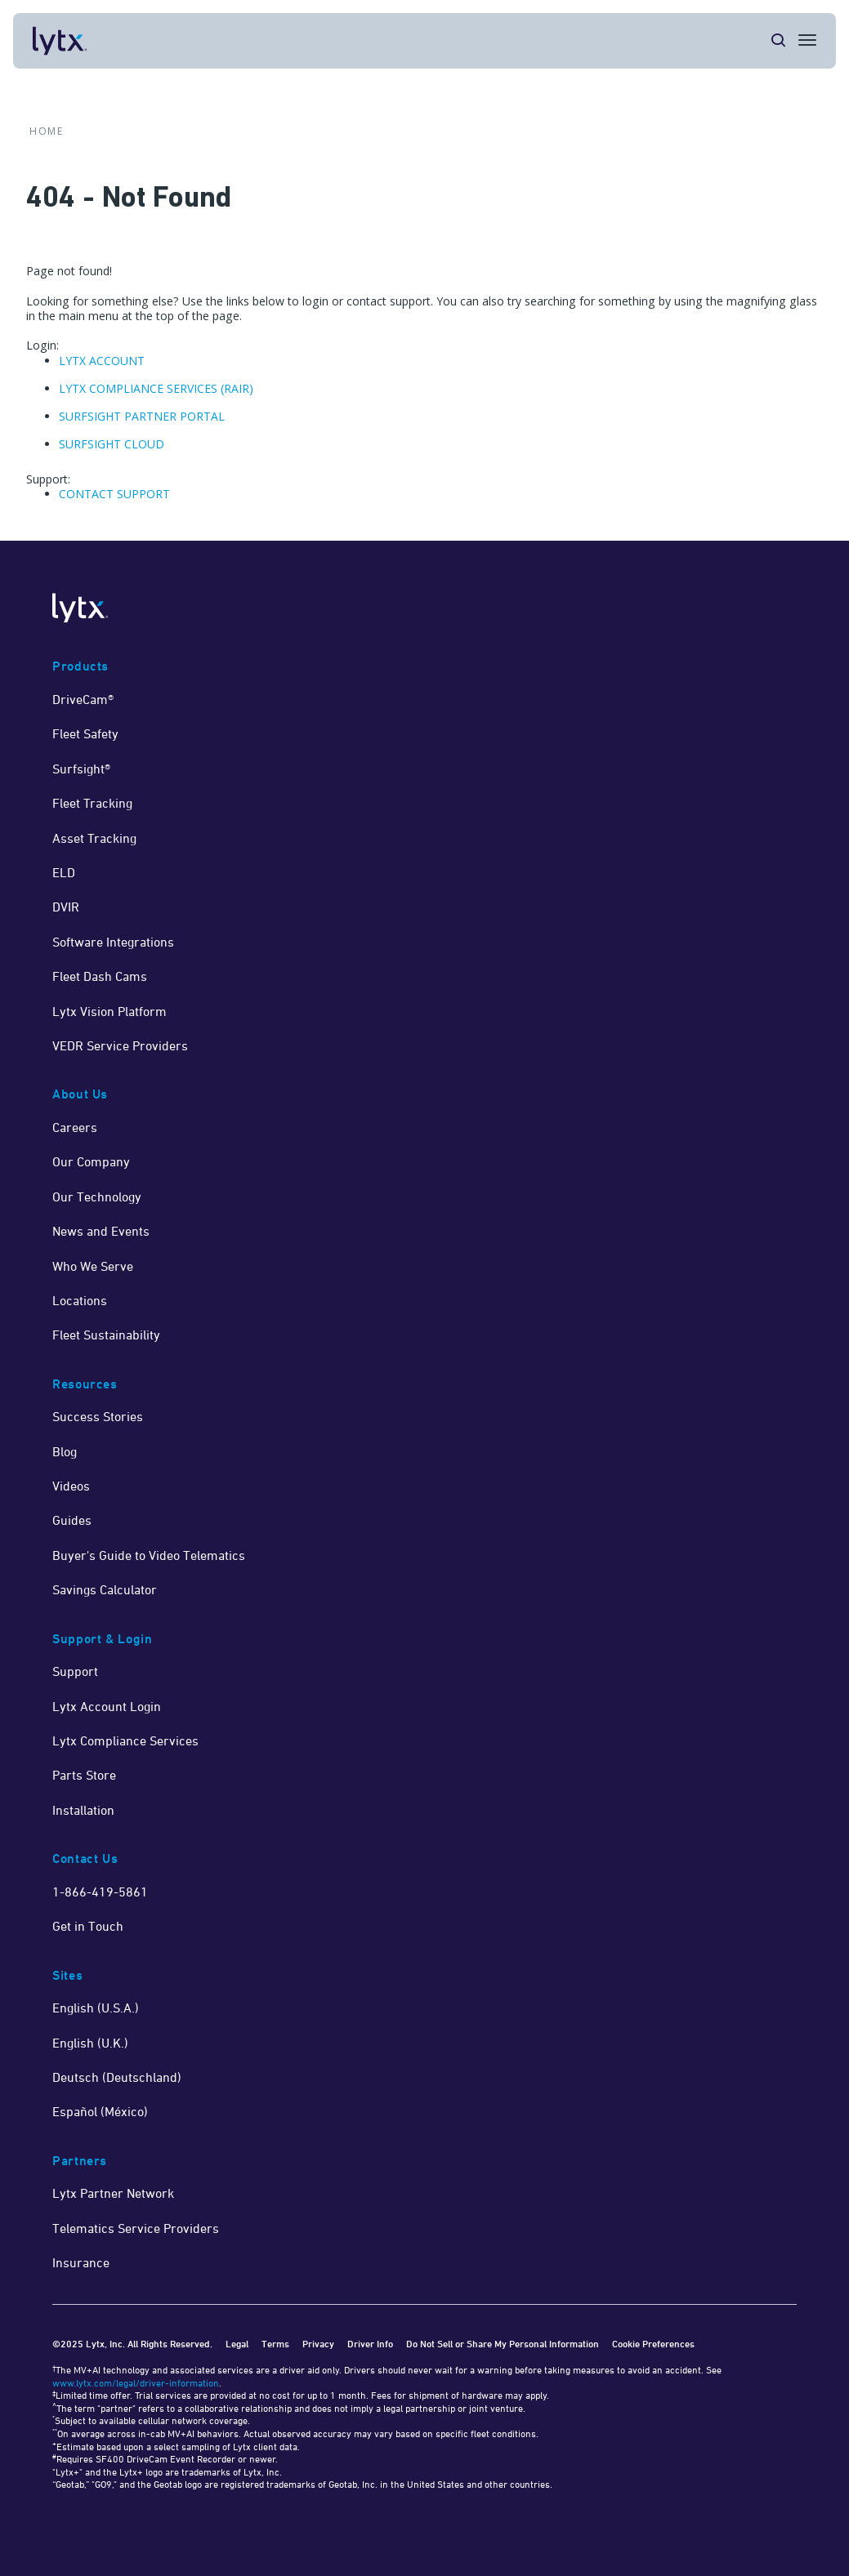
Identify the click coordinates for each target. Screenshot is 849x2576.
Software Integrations (113, 941)
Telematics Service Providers (135, 2228)
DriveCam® (83, 699)
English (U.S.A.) (95, 2007)
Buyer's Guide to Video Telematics (148, 1555)
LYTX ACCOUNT (102, 360)
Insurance (80, 2262)
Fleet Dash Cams (99, 976)
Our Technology (96, 1196)
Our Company (91, 1161)
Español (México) (100, 2111)
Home (46, 131)
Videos (71, 1485)
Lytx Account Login (106, 1706)
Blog (64, 1451)
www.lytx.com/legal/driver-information (135, 2383)
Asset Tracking (94, 838)
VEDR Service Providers (120, 1045)
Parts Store (84, 1774)
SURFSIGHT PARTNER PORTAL (142, 416)
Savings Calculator (104, 1589)
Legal (237, 2344)
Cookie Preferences (653, 2344)
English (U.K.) (90, 2042)
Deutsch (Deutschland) (116, 2077)
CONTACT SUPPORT (114, 493)
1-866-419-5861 (100, 1891)
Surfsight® (81, 768)
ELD (63, 872)
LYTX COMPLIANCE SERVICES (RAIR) (156, 388)
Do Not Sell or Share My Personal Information (502, 2344)
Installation (83, 1810)
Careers (74, 1127)
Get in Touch (87, 1926)
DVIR (65, 906)
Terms (275, 2344)
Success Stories (97, 1416)
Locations (79, 1300)
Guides (72, 1520)
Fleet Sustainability (106, 1334)
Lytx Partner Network (113, 2193)
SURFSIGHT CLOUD (111, 444)
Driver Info (370, 2344)
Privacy (318, 2344)
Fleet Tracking (92, 803)
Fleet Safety (85, 733)
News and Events (101, 1230)
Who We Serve (92, 1266)
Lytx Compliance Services (125, 1740)
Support (75, 1671)
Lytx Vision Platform (109, 1011)
